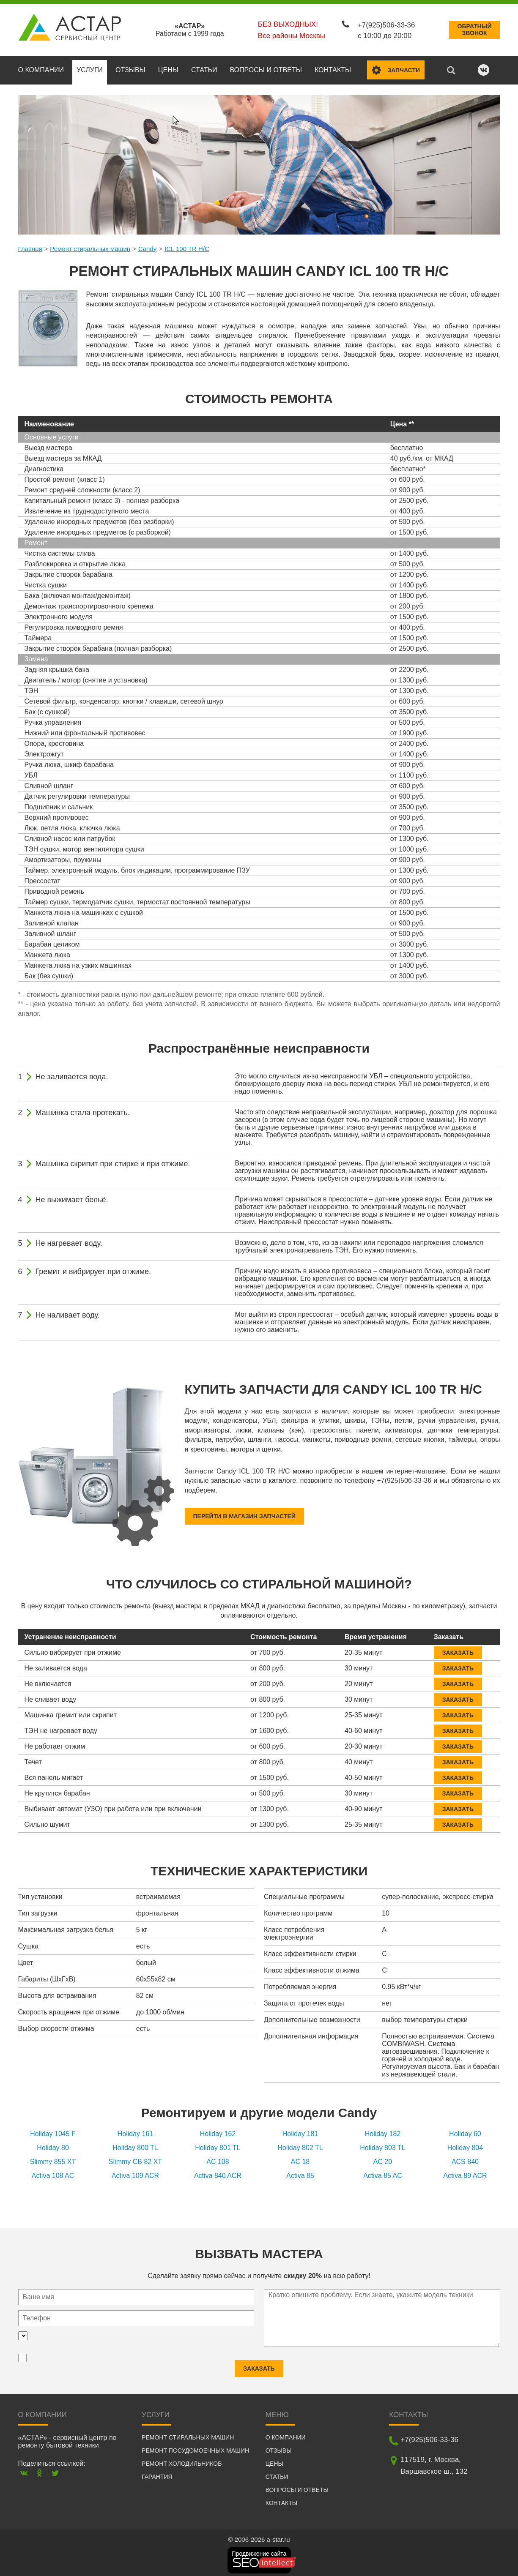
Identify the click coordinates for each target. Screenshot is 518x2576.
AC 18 (300, 2157)
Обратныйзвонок (475, 27)
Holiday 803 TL (382, 2144)
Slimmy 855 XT (53, 2157)
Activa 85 (300, 2171)
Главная (30, 244)
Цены (168, 66)
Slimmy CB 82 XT (135, 2157)
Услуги (90, 66)
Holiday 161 (135, 2130)
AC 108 (217, 2157)
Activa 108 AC (53, 2171)
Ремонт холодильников (182, 2459)
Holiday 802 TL (300, 2144)
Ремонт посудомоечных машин (195, 2446)
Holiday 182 (383, 2130)
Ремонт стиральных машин (90, 244)
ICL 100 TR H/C (186, 244)
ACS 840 (465, 2157)
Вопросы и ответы (265, 66)
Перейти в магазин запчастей (244, 1512)
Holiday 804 (465, 2144)
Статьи (204, 66)
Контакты (333, 66)
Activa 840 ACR (217, 2171)
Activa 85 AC (382, 2171)
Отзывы (130, 66)
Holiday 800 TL (135, 2144)
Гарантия (157, 2473)
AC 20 (382, 2157)
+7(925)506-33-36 (382, 22)
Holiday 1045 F (53, 2130)
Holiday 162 (218, 2130)
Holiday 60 (465, 2130)
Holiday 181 (300, 2130)
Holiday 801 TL (217, 2144)
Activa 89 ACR (465, 2171)
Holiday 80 (53, 2144)
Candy (147, 244)
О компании (41, 66)
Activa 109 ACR (135, 2171)
